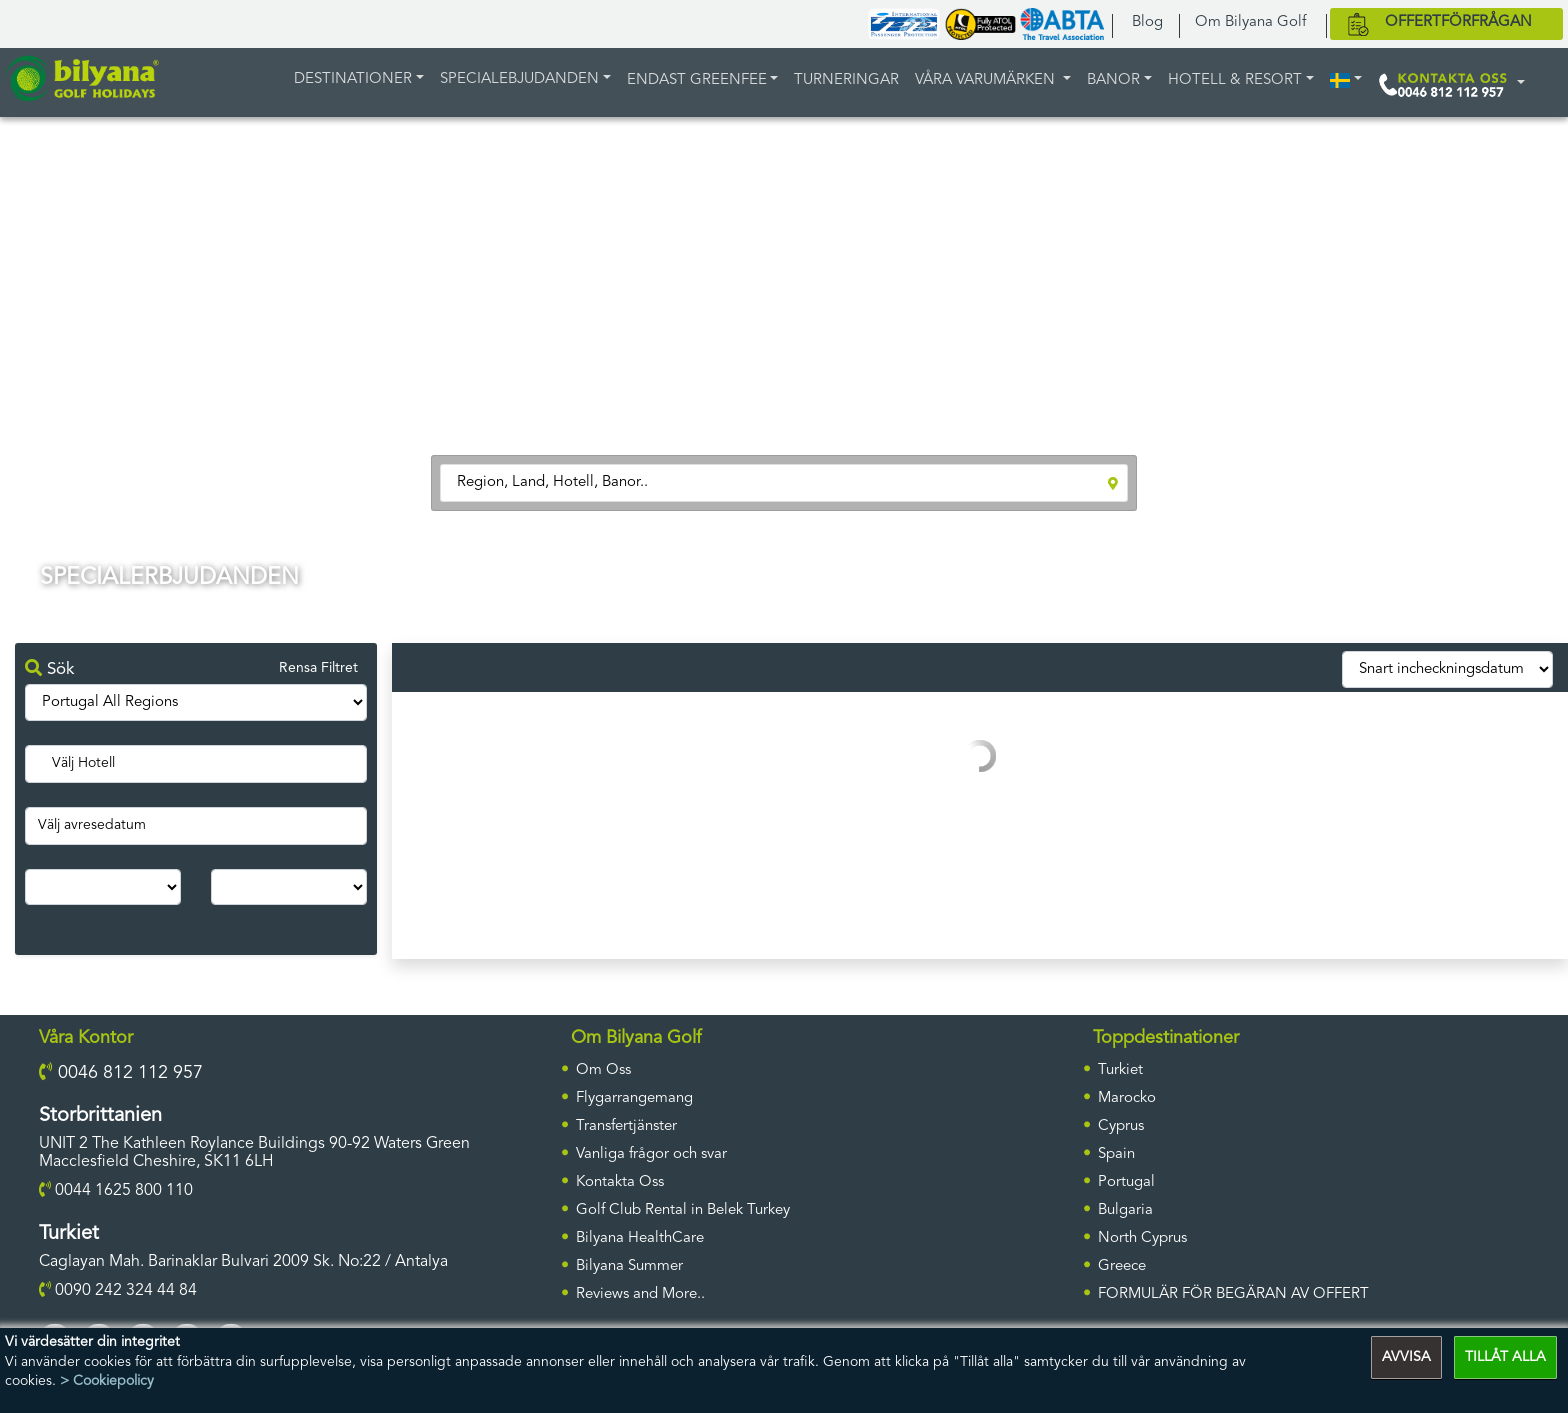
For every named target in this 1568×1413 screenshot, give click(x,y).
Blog (1147, 22)
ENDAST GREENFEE (697, 80)
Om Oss (603, 1070)
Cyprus (1121, 1126)
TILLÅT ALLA (1505, 1357)
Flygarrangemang (634, 1098)
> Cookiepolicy (107, 1381)
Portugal (1126, 1182)
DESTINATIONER (353, 79)
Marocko (1127, 1098)
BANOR (1113, 80)
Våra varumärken (987, 80)
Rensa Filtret (318, 668)
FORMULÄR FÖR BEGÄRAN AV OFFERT (1233, 1294)
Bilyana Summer (629, 1266)
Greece (1122, 1266)
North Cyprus (1142, 1238)
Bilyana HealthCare (640, 1238)
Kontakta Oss (620, 1182)
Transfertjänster (626, 1126)
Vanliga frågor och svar (651, 1154)
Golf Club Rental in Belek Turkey (683, 1210)
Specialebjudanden (519, 79)
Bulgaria (1125, 1210)
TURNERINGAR (846, 80)
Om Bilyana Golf (1250, 22)
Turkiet (1120, 1070)
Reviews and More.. (640, 1294)
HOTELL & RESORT (1235, 80)
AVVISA (1406, 1357)
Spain (1116, 1154)
